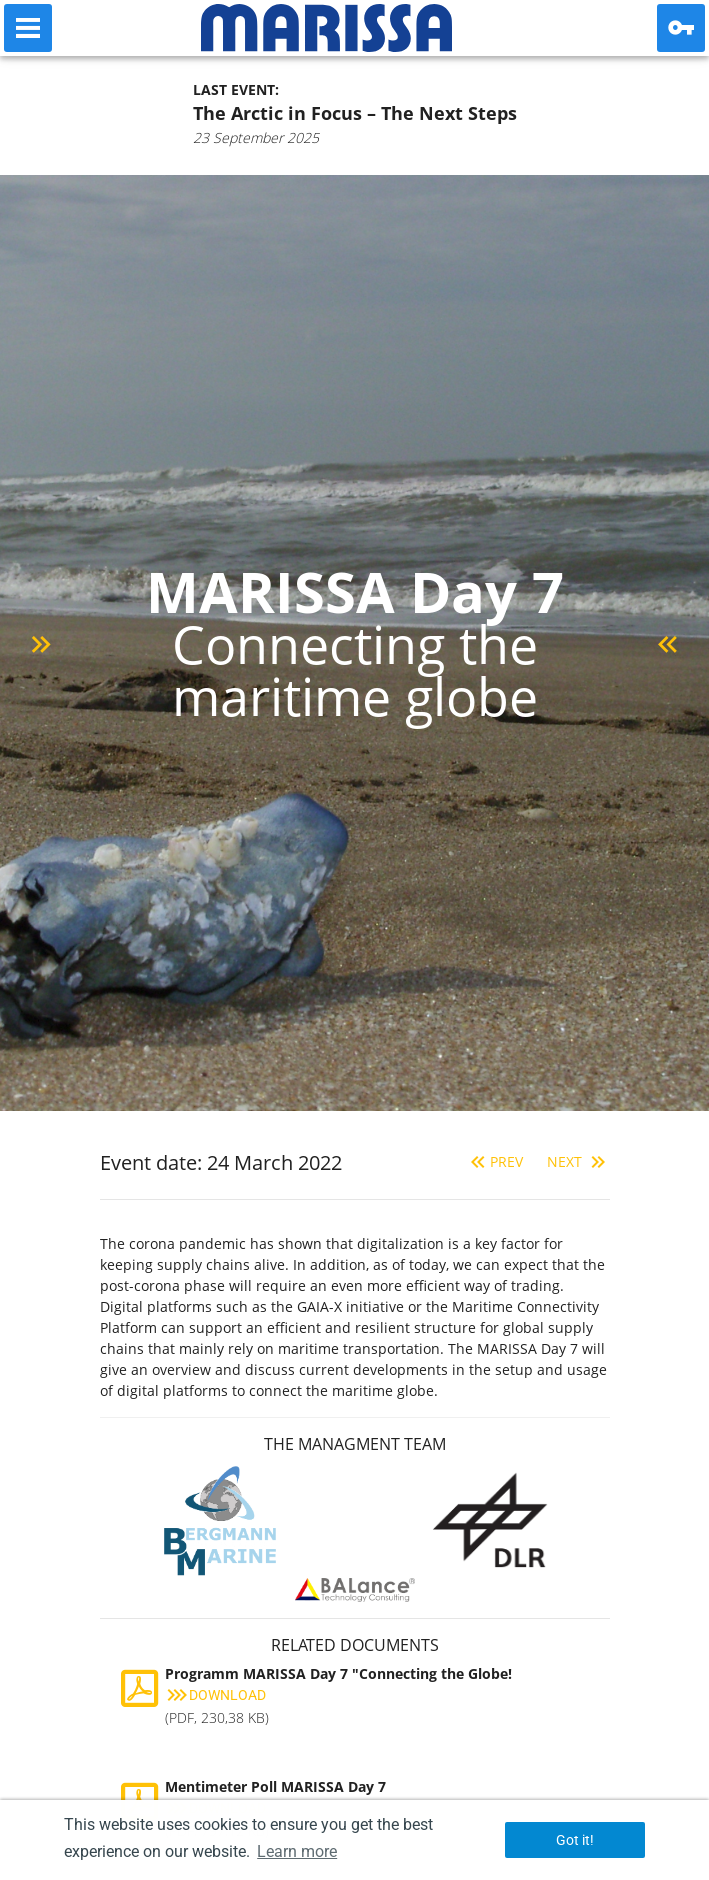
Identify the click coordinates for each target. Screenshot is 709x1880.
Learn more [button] (297, 1851)
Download (215, 1695)
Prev (494, 1161)
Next (578, 1161)
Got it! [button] (575, 1840)
